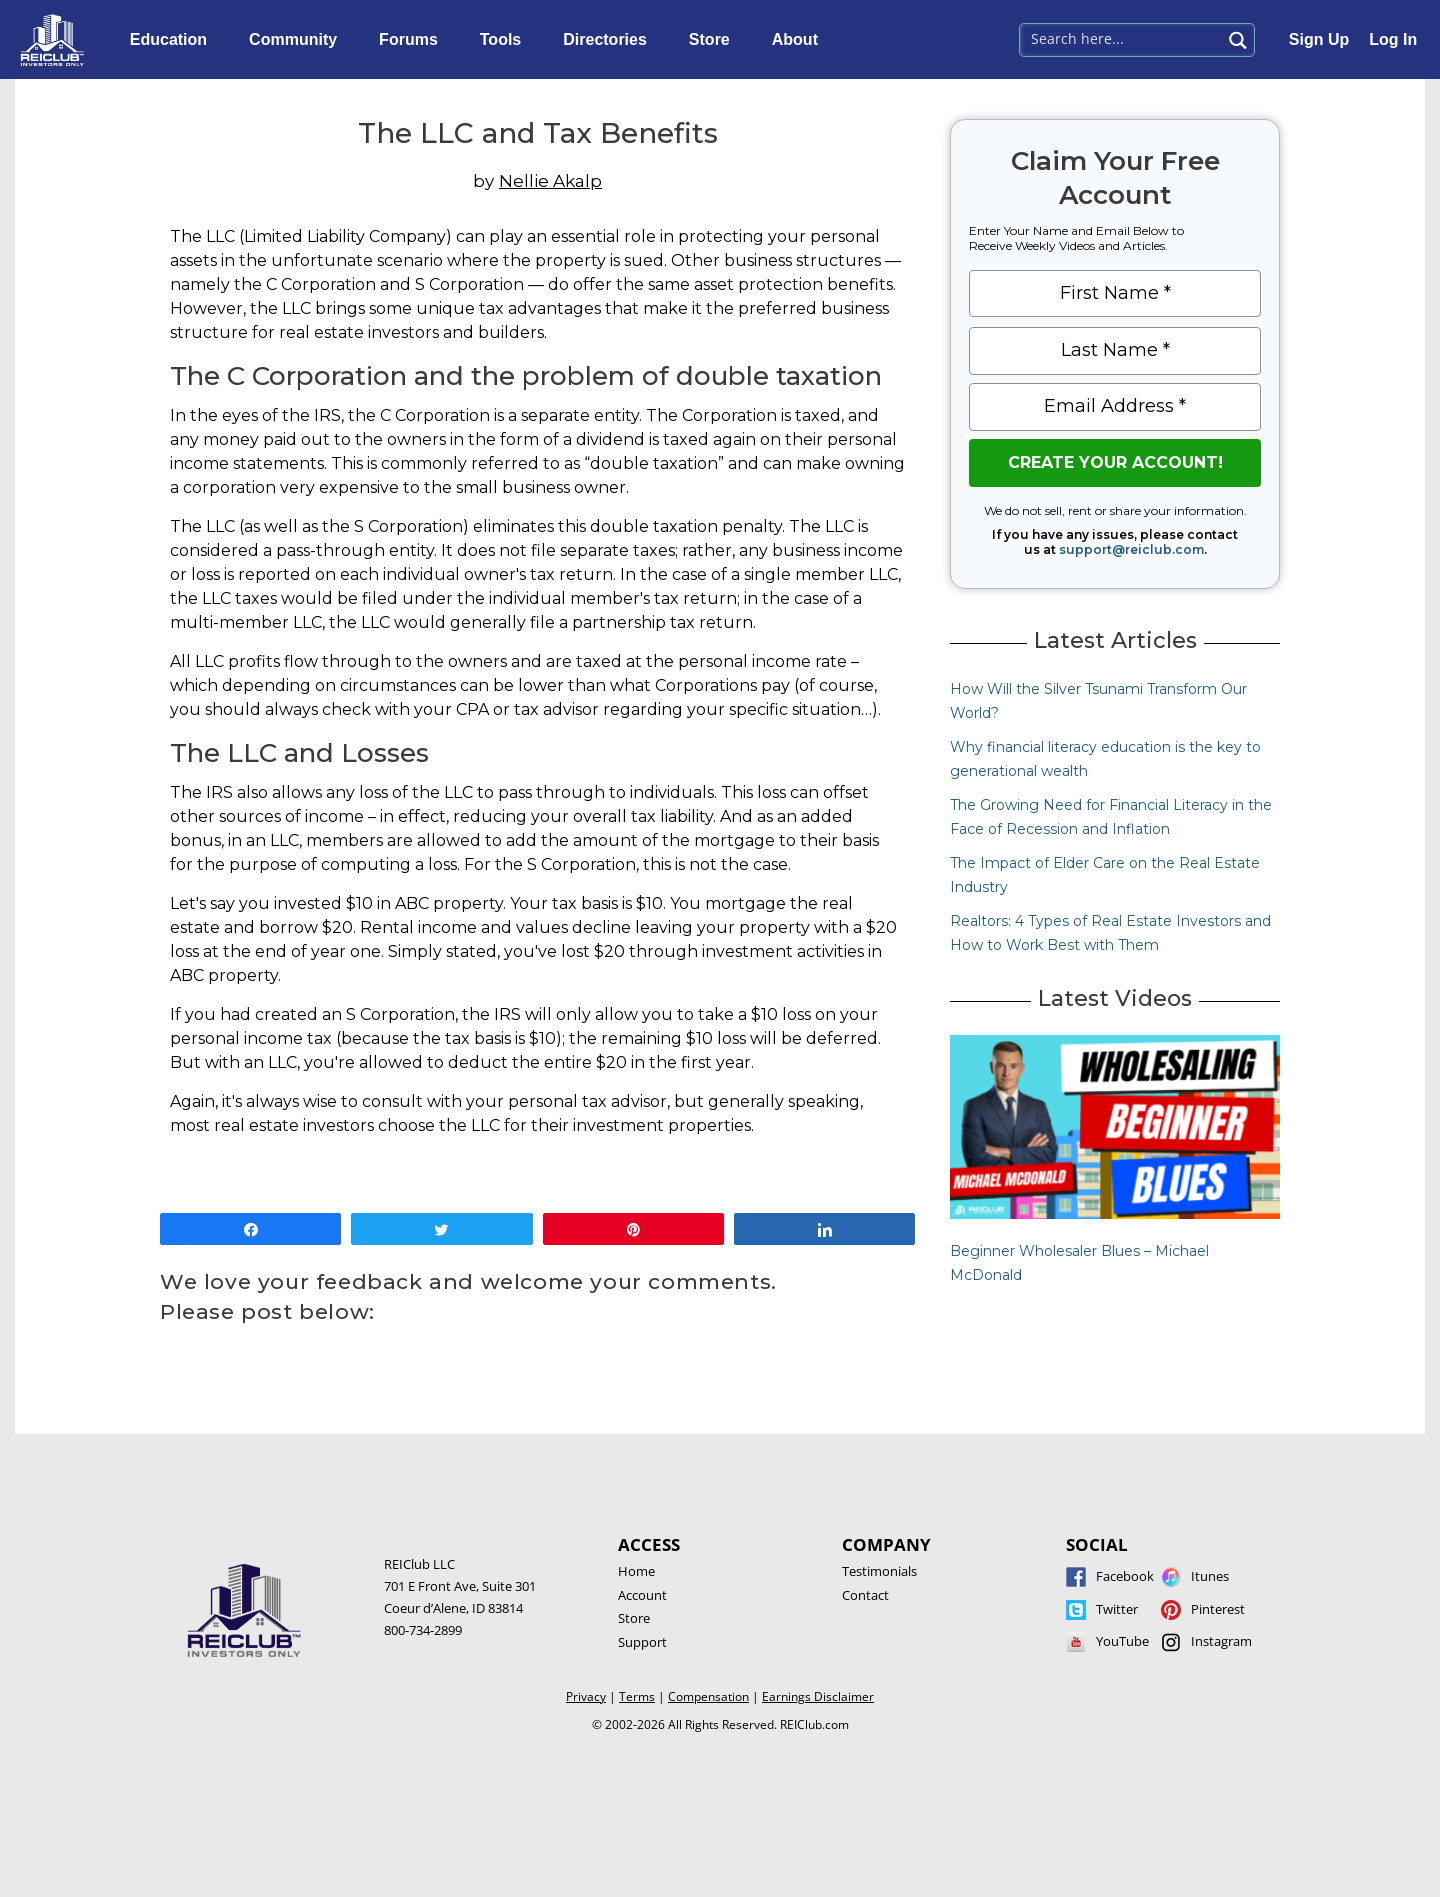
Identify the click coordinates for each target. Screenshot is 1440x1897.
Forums (413, 40)
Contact (865, 1595)
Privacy (586, 1696)
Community (298, 40)
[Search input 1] (1121, 38)
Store (714, 40)
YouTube (1122, 1641)
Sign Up (1319, 39)
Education (173, 40)
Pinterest (1218, 1609)
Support (642, 1642)
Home (636, 1571)
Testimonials (879, 1571)
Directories (610, 40)
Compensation (708, 1696)
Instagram (1221, 1641)
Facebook (1125, 1576)
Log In (1393, 39)
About (800, 40)
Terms (637, 1696)
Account (642, 1595)
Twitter (1117, 1609)
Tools (505, 40)
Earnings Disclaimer (818, 1696)
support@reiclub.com (1131, 549)
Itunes (1210, 1576)
